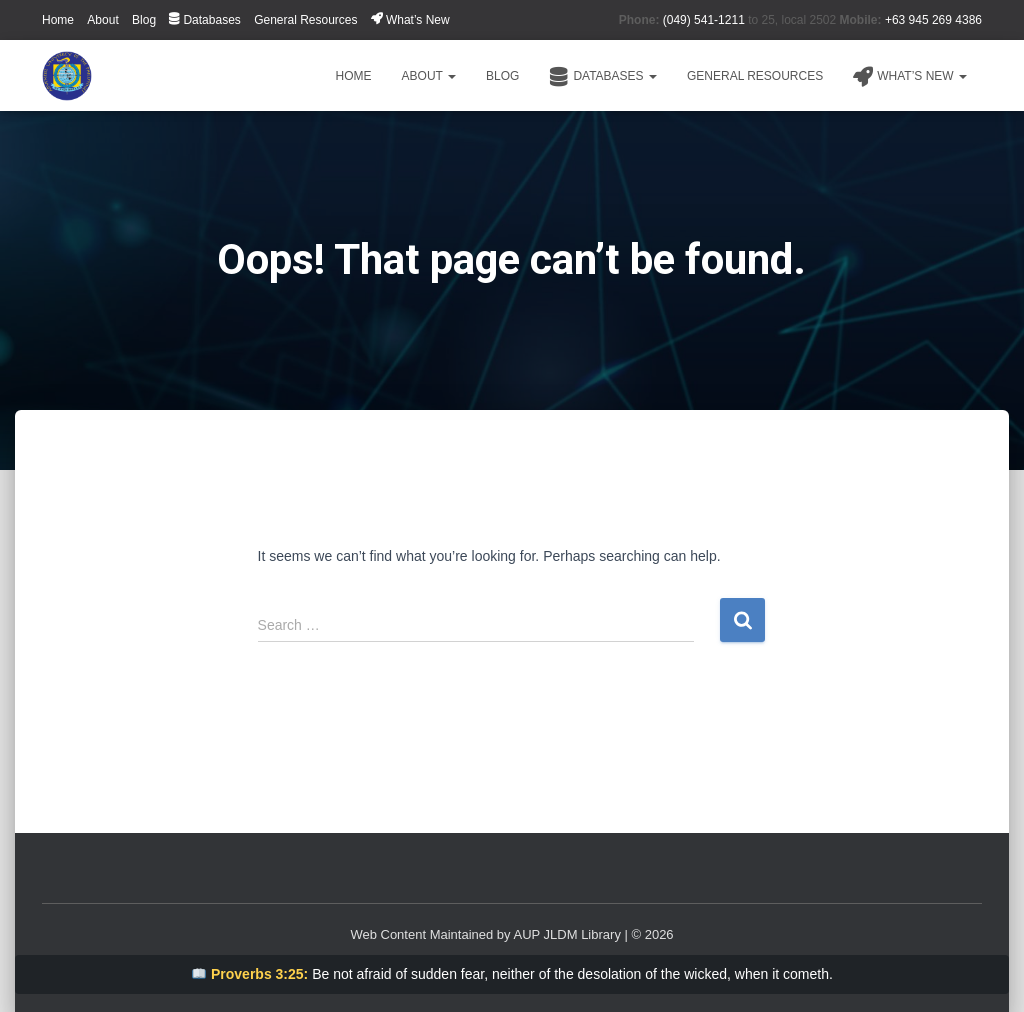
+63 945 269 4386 (933, 20)
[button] (451, 76)
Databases (204, 20)
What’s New (410, 20)
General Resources (305, 20)
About (102, 20)
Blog (144, 20)
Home (58, 20)
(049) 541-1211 (704, 20)
